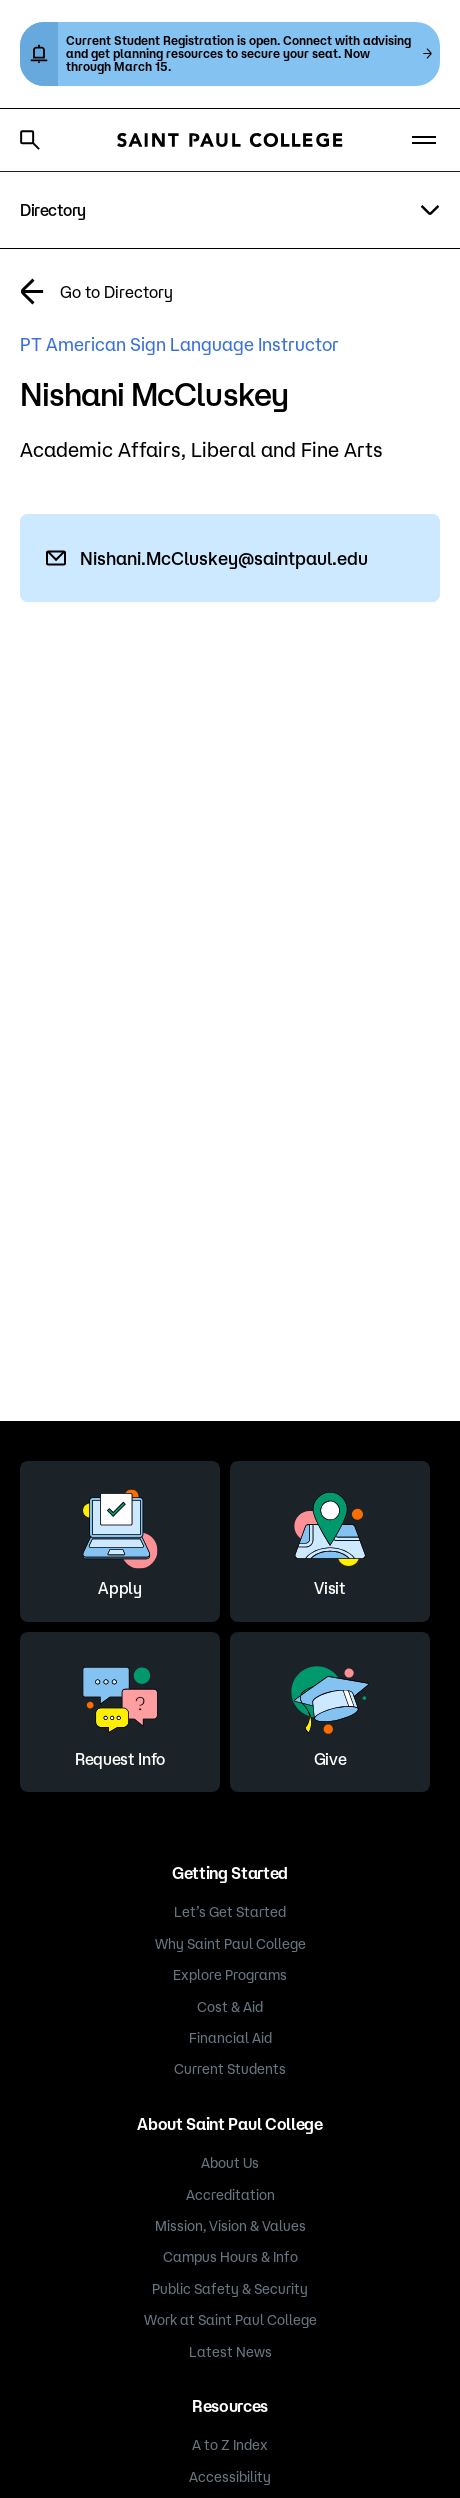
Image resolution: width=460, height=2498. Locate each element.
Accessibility (230, 2477)
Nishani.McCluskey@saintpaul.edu (224, 558)
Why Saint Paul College (230, 1944)
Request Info (120, 1709)
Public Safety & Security (230, 2289)
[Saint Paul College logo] (230, 140)
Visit (330, 1538)
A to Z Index (230, 2445)
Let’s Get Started (230, 1912)
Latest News (230, 2352)
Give (330, 1709)
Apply (120, 1538)
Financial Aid (230, 2038)
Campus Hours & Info (230, 2257)
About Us (230, 2163)
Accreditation (230, 2195)
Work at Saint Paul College (230, 2320)
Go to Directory (116, 292)
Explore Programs (230, 1975)
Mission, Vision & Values (230, 2226)
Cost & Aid (230, 2007)
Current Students (230, 2069)
